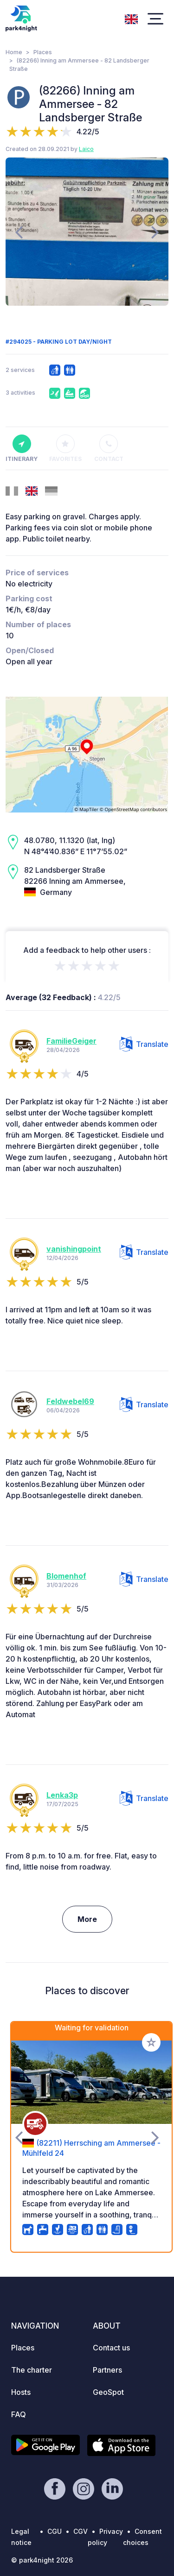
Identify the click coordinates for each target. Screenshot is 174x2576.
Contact (108, 448)
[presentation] (19, 231)
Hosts (21, 2392)
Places (42, 52)
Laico (86, 148)
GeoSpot (108, 2392)
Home (14, 52)
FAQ (18, 2414)
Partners (107, 2369)
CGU (54, 2531)
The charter (31, 2369)
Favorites (65, 448)
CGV (80, 2531)
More (87, 1919)
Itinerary (22, 448)
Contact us (111, 2347)
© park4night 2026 (42, 2560)
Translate (144, 1044)
